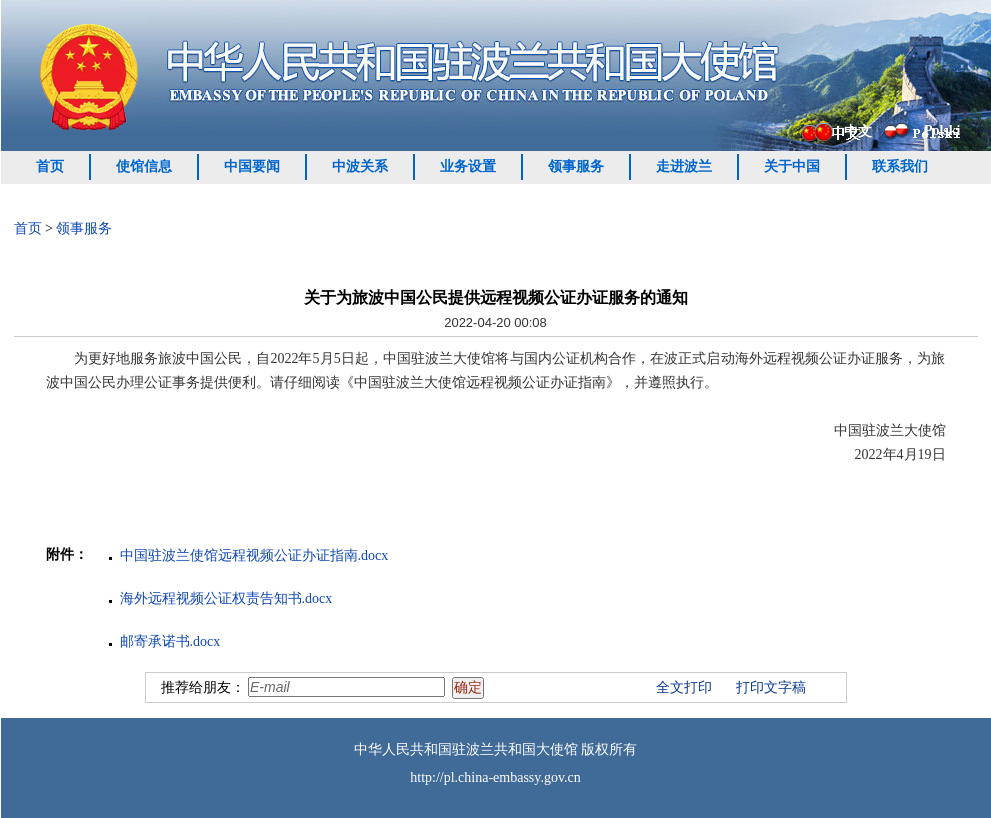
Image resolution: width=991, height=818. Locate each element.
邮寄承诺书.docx (170, 641)
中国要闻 (252, 166)
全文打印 (684, 687)
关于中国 (792, 166)
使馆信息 (144, 166)
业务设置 (468, 166)
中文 (858, 131)
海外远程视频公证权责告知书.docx (226, 598)
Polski (942, 130)
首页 (50, 166)
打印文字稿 (771, 687)
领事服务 (576, 166)
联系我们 (900, 166)
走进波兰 (684, 166)
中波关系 (360, 166)
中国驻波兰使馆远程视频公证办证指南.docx (254, 555)
